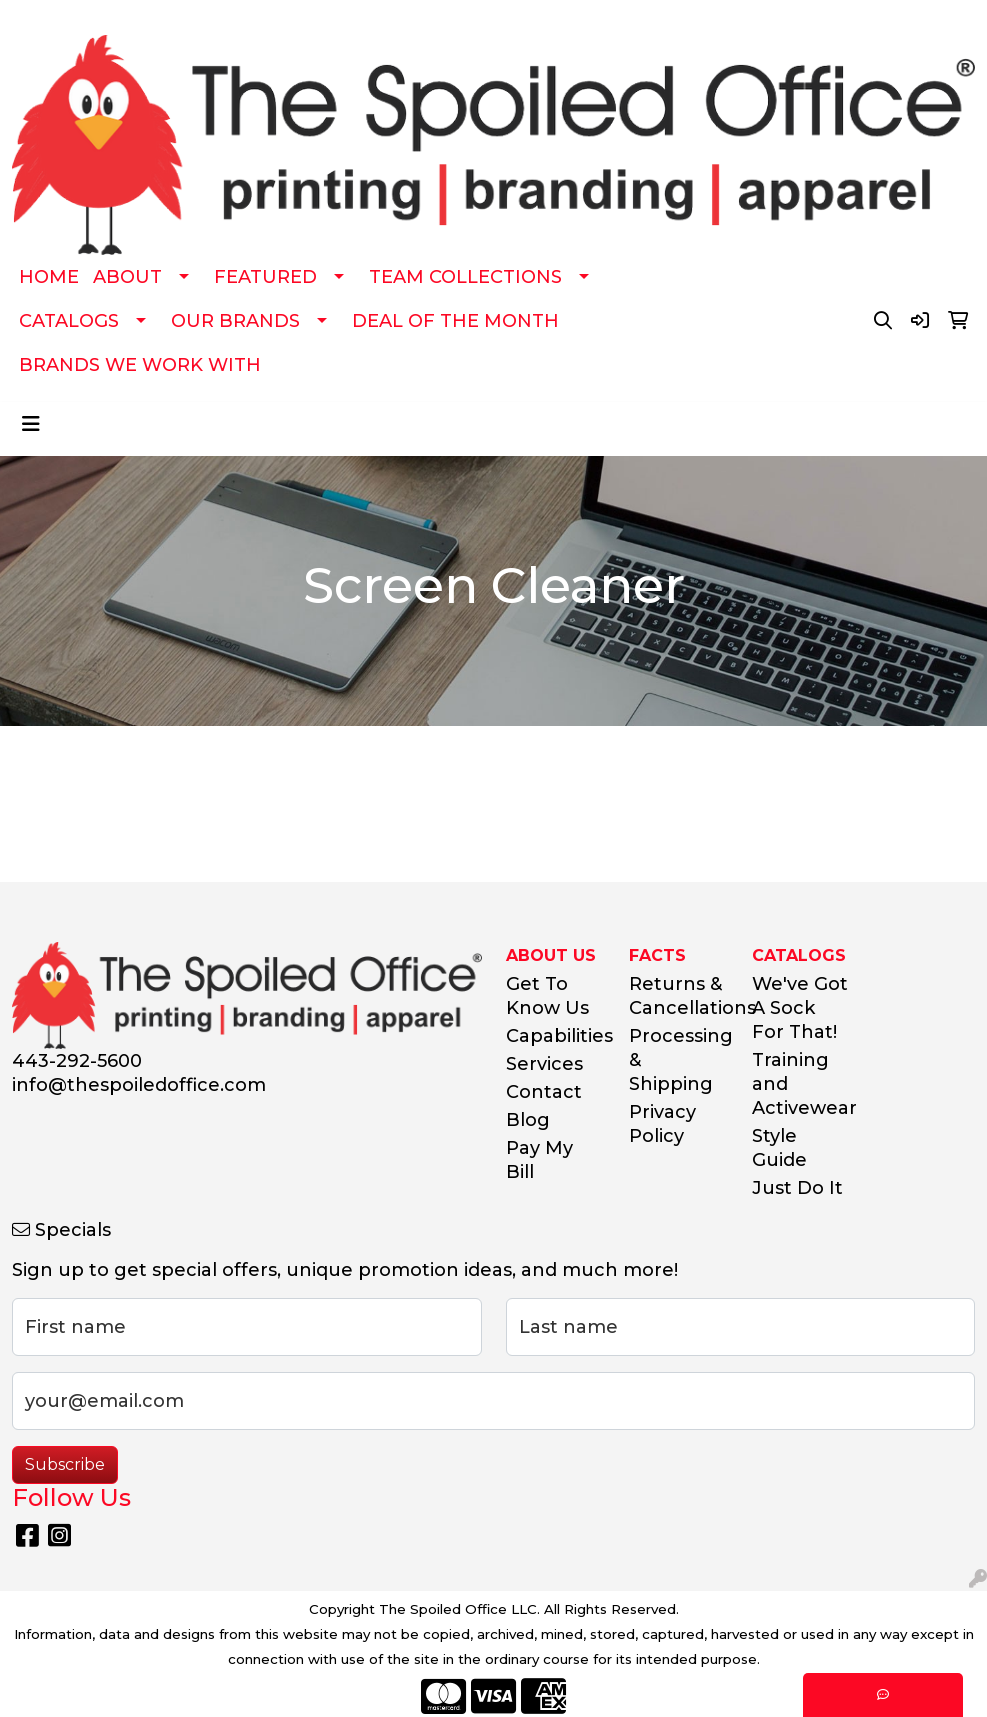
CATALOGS (69, 321)
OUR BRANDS (235, 321)
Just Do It (797, 1188)
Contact (544, 1092)
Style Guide (779, 1148)
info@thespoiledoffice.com (139, 1085)
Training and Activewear (801, 1084)
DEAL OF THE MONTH (455, 321)
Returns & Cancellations (678, 996)
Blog (528, 1120)
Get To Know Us (547, 996)
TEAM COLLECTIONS (465, 277)
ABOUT (127, 277)
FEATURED (265, 277)
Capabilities (555, 1036)
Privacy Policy (662, 1124)
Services (544, 1064)
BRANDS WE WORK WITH (140, 365)
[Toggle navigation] (31, 424)
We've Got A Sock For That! (800, 1008)
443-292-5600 (77, 1061)
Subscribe (65, 1464)
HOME (49, 277)
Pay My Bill (539, 1160)
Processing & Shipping (678, 1060)
